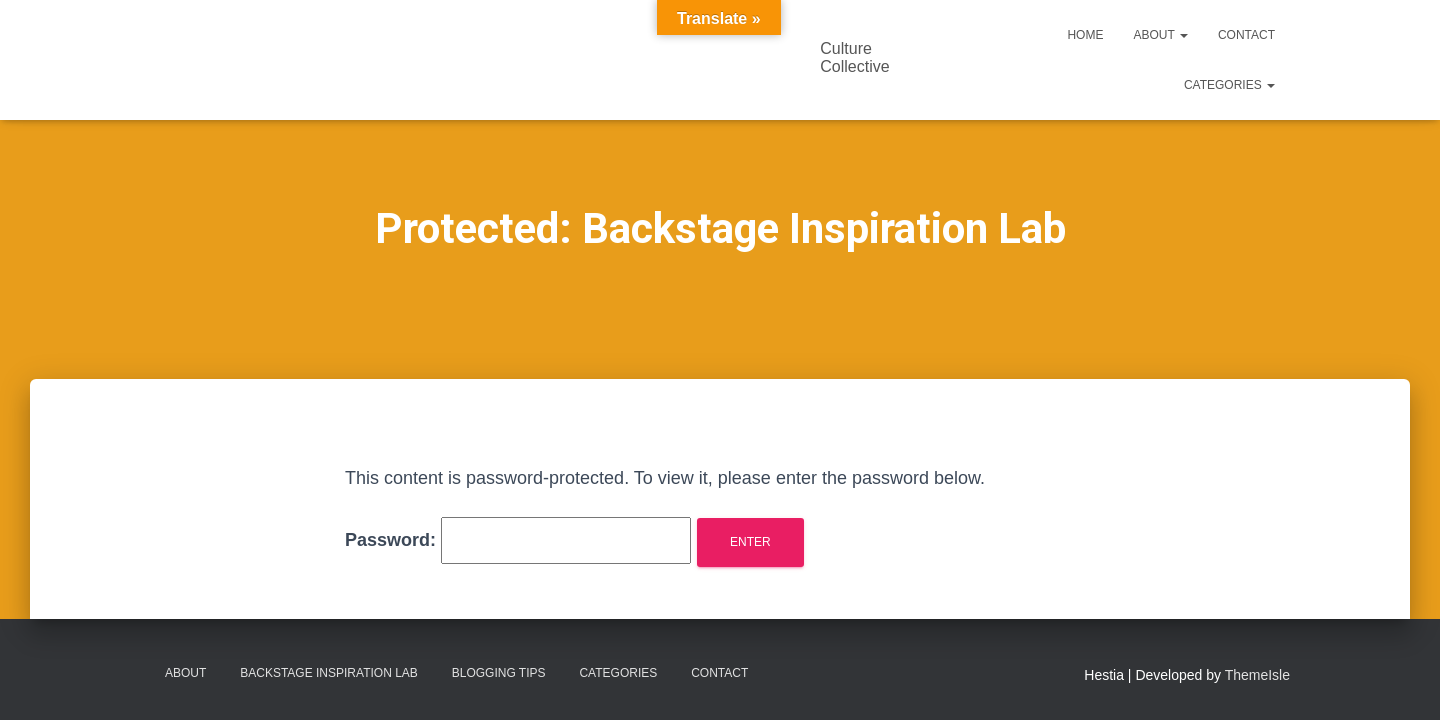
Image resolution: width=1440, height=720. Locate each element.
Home (1085, 35)
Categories (1229, 85)
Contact (1246, 35)
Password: (518, 540)
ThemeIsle (1257, 675)
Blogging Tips (499, 673)
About (1160, 35)
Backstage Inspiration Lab (329, 673)
